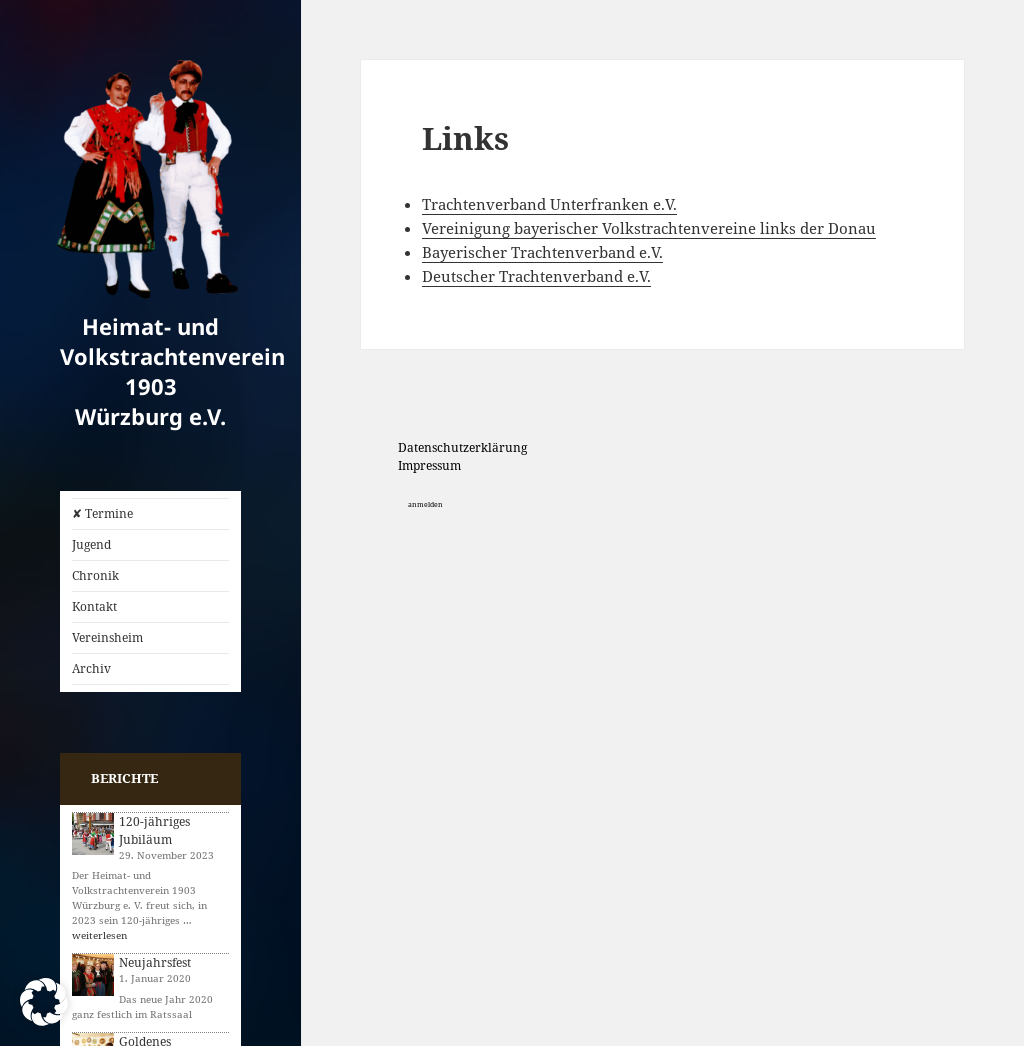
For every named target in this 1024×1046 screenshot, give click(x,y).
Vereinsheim (107, 637)
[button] (44, 1002)
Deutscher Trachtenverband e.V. (536, 276)
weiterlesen (99, 935)
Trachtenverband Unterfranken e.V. (549, 204)
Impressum (429, 465)
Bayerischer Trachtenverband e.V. (542, 252)
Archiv (91, 668)
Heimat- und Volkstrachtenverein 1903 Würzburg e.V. (172, 371)
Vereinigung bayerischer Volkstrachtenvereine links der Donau (649, 228)
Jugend (91, 544)
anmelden (425, 504)
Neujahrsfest (155, 962)
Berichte (124, 778)
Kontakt (94, 606)
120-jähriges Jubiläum (154, 830)
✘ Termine (102, 513)
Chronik (95, 575)
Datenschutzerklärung (462, 447)
